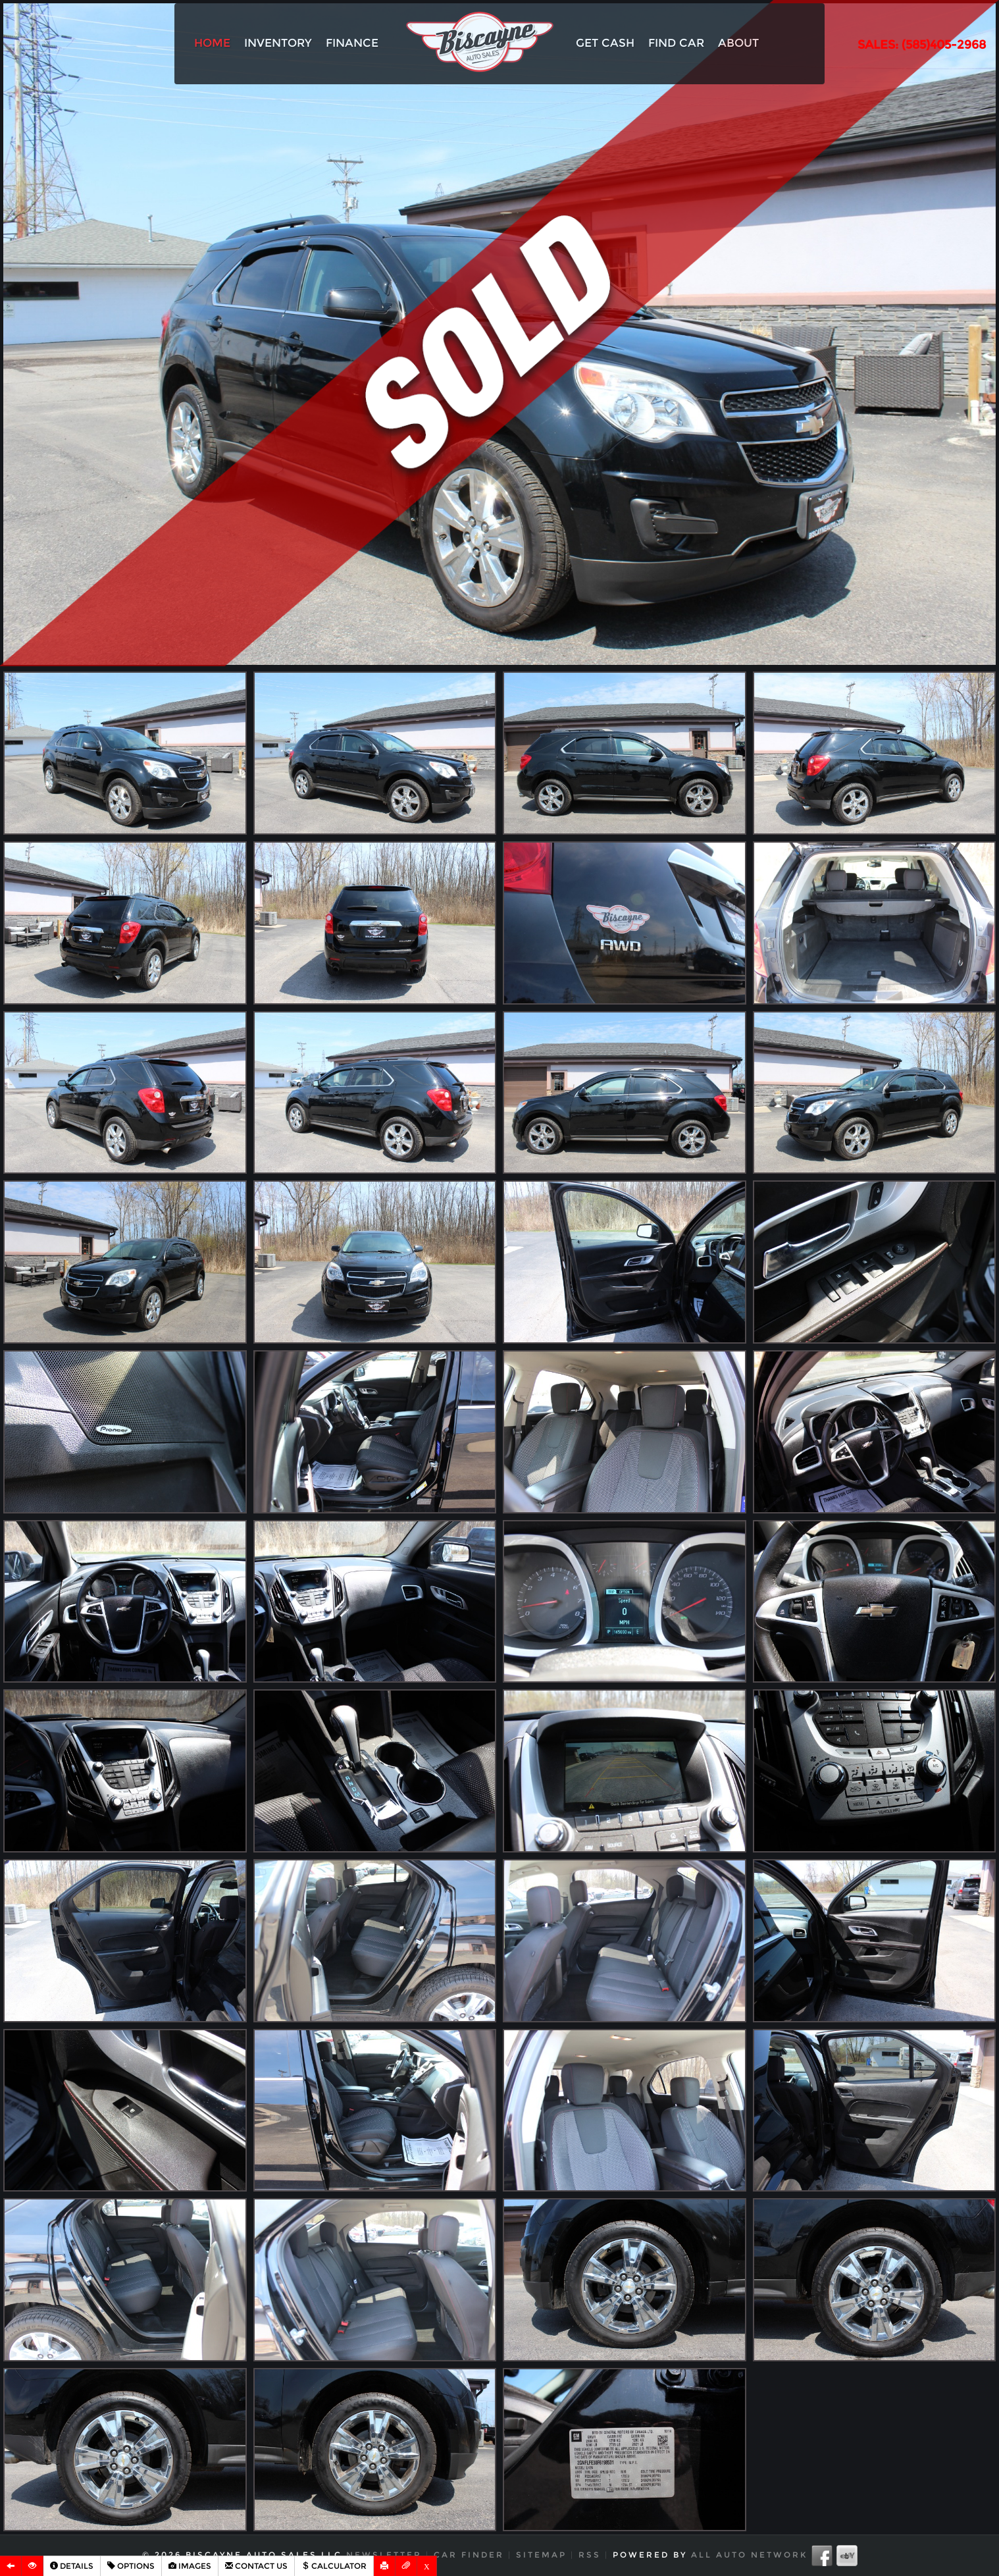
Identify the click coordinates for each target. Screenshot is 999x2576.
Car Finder (469, 2555)
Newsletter (384, 2555)
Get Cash (605, 42)
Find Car (676, 42)
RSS (589, 2555)
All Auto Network (749, 2555)
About (738, 42)
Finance (352, 42)
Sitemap (541, 2555)
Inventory (278, 42)
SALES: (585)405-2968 (922, 45)
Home (212, 42)
